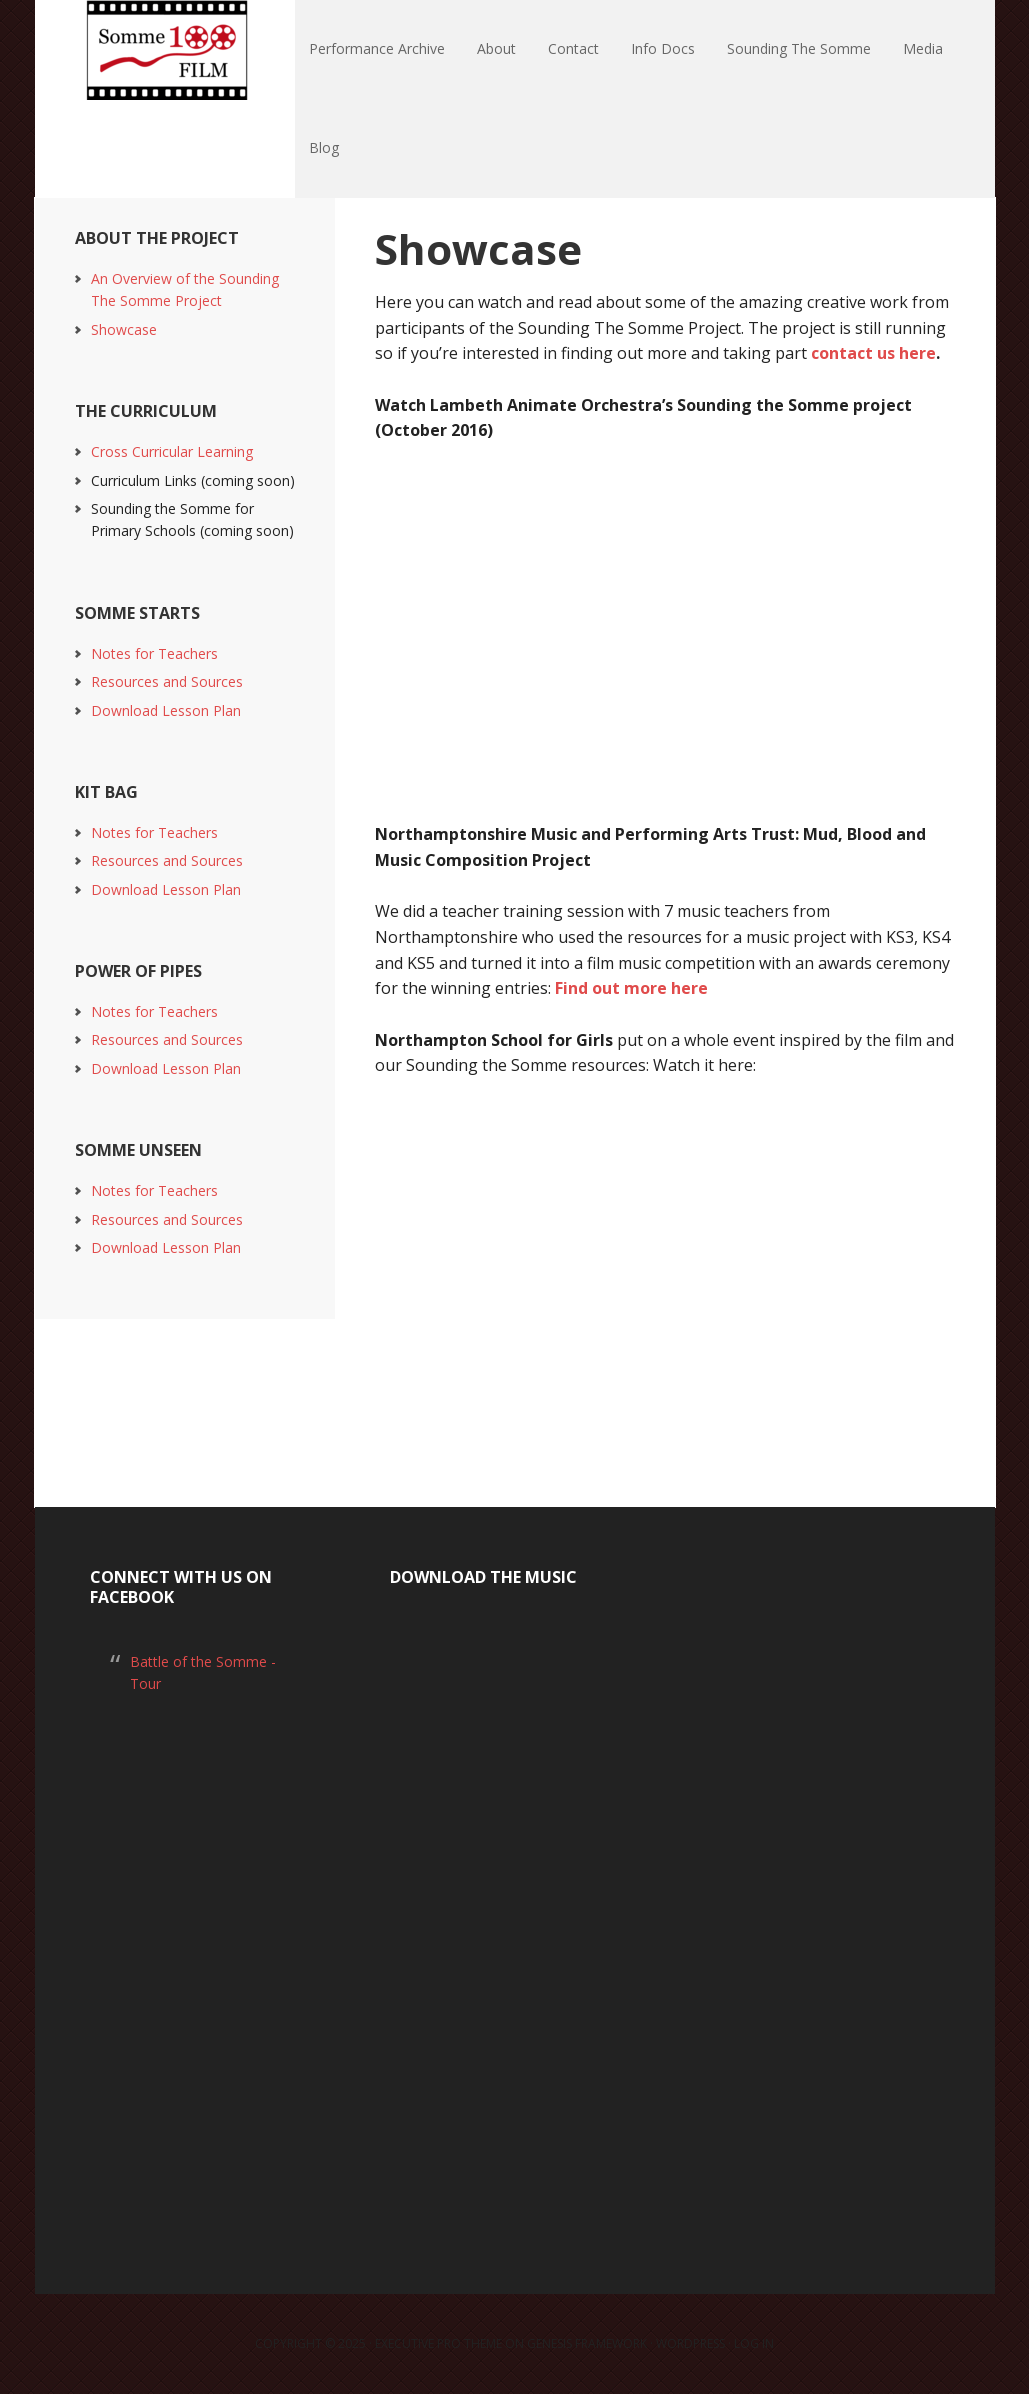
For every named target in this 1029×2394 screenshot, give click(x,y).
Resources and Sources (167, 681)
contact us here (873, 353)
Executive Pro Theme (438, 2343)
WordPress (690, 2343)
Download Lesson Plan (166, 710)
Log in (754, 2343)
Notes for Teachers (154, 653)
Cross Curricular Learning (172, 451)
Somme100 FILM (165, 50)
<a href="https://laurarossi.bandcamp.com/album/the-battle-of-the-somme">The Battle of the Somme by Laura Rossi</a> (515, 1917)
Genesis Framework (587, 2343)
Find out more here (631, 988)
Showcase (124, 329)
